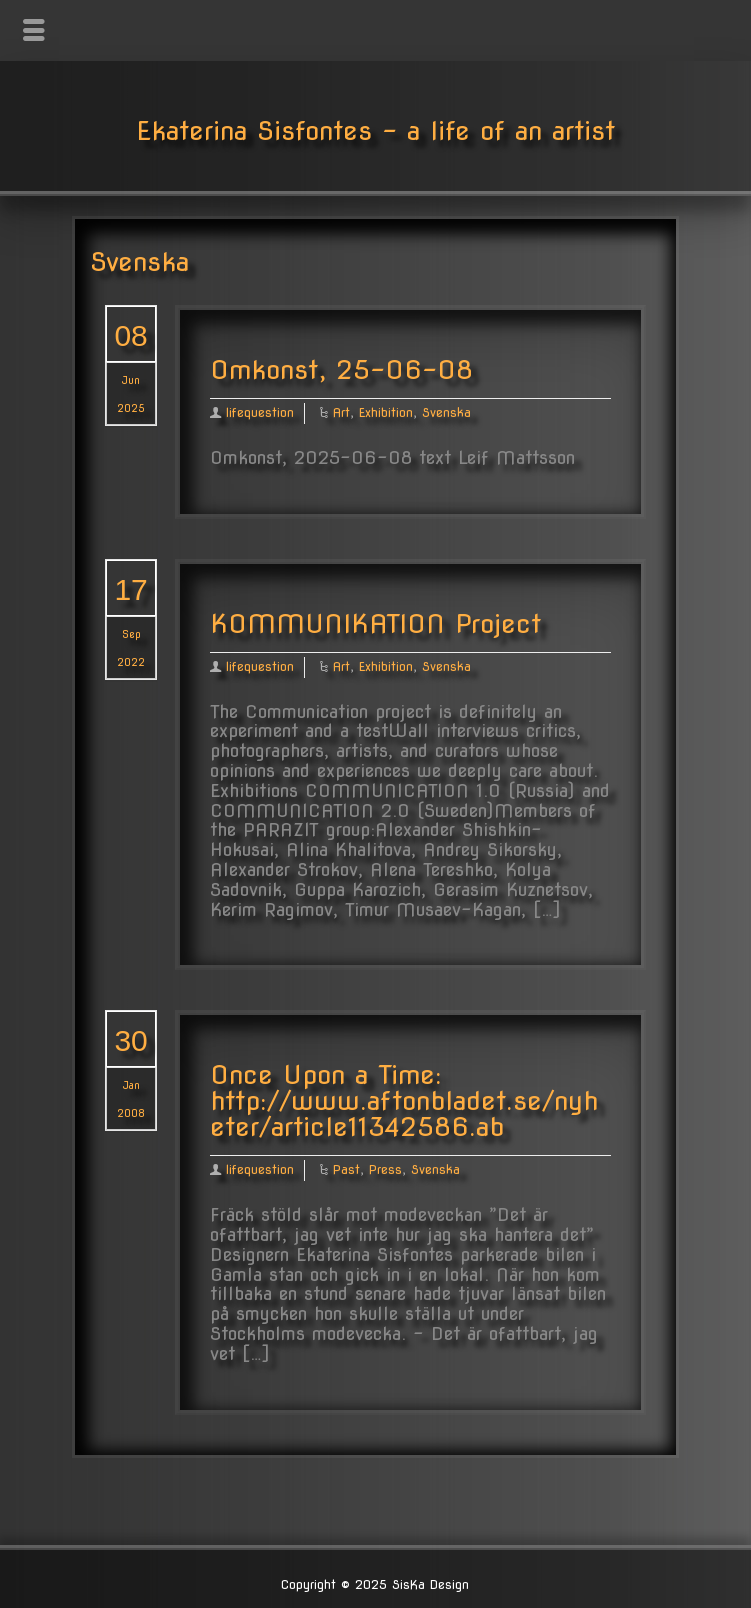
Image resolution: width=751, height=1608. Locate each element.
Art (341, 412)
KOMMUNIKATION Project (375, 623)
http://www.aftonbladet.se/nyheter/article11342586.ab (404, 1113)
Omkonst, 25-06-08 (341, 369)
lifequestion (260, 412)
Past (346, 1169)
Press (385, 1169)
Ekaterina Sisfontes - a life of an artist (375, 130)
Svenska (446, 412)
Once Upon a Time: (326, 1074)
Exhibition (386, 412)
